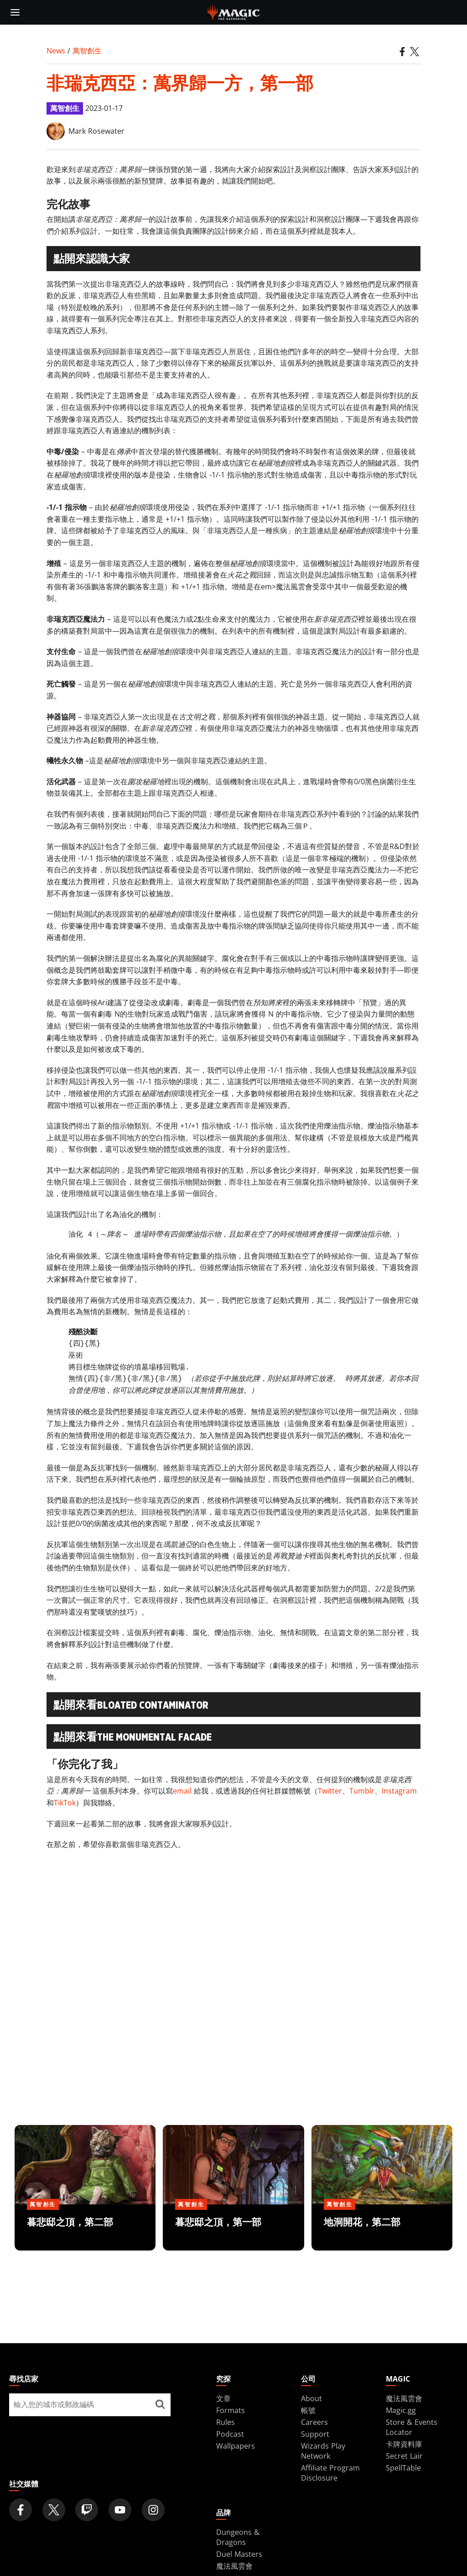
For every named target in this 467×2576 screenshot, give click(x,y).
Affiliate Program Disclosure (330, 2473)
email (182, 1791)
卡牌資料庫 (404, 2444)
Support (315, 2434)
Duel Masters (239, 2554)
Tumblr (361, 1791)
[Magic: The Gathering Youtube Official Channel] (120, 2509)
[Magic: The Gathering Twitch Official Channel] (86, 2509)
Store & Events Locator (411, 2427)
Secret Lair (404, 2456)
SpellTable (403, 2468)
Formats (230, 2410)
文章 (223, 2398)
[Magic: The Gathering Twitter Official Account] (53, 2509)
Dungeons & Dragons (237, 2537)
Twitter (330, 1791)
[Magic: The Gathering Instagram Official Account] (153, 2509)
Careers (314, 2422)
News (56, 51)
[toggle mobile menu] (15, 12)
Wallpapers (235, 2446)
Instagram (399, 1791)
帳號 (308, 2410)
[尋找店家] (160, 2404)
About (311, 2398)
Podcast (230, 2434)
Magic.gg (401, 2410)
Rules (225, 2422)
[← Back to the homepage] (234, 11)
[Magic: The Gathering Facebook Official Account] (20, 2509)
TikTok (65, 1803)
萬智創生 (87, 51)
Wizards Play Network (323, 2451)
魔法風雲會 (404, 2398)
